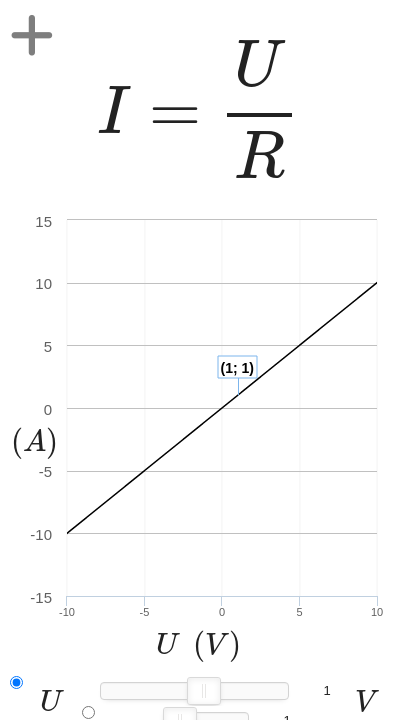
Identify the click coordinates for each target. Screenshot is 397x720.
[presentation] (198, 110)
